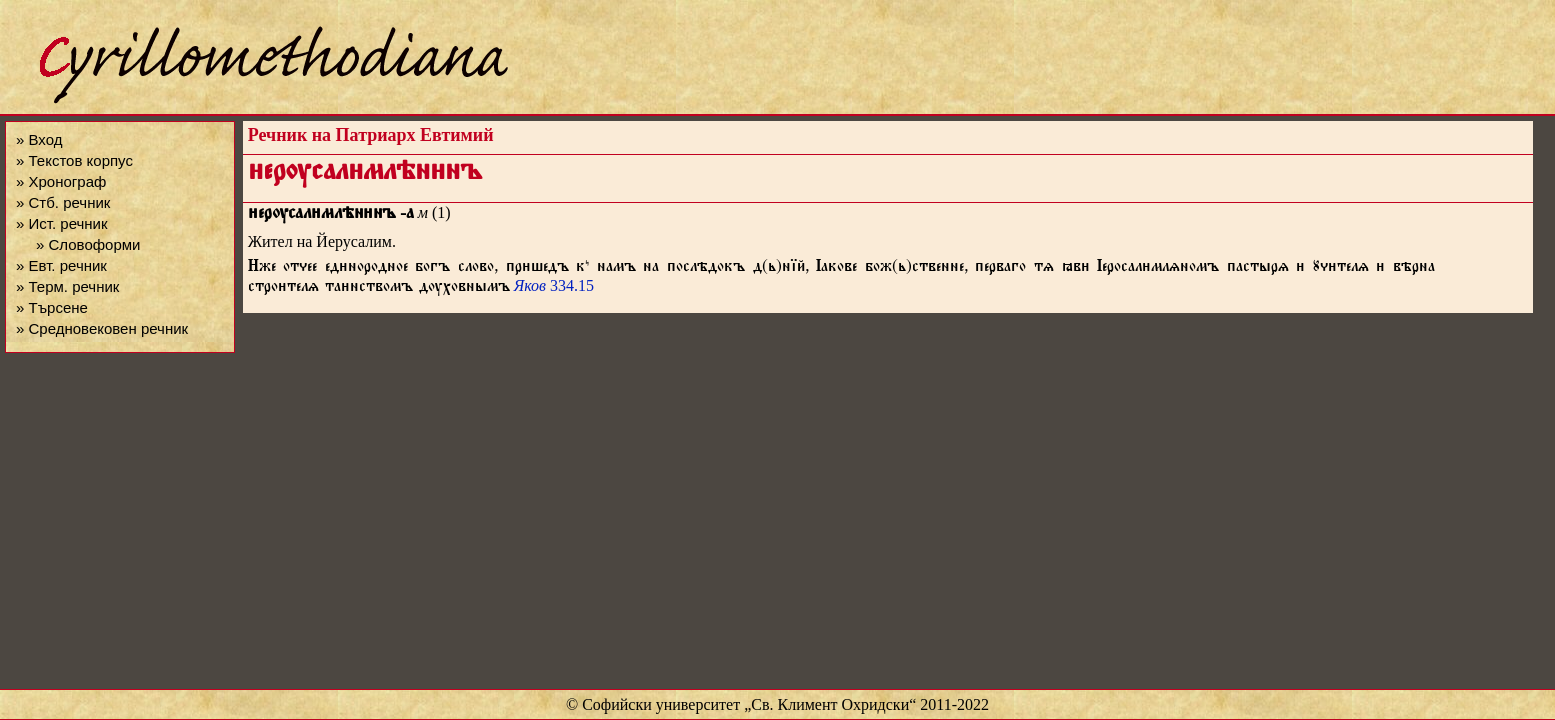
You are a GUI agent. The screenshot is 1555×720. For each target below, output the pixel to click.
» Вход (39, 139)
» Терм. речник (67, 286)
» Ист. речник (62, 223)
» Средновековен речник (102, 328)
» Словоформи (88, 244)
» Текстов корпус (74, 160)
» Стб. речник (63, 202)
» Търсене (52, 307)
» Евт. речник (61, 265)
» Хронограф (61, 181)
